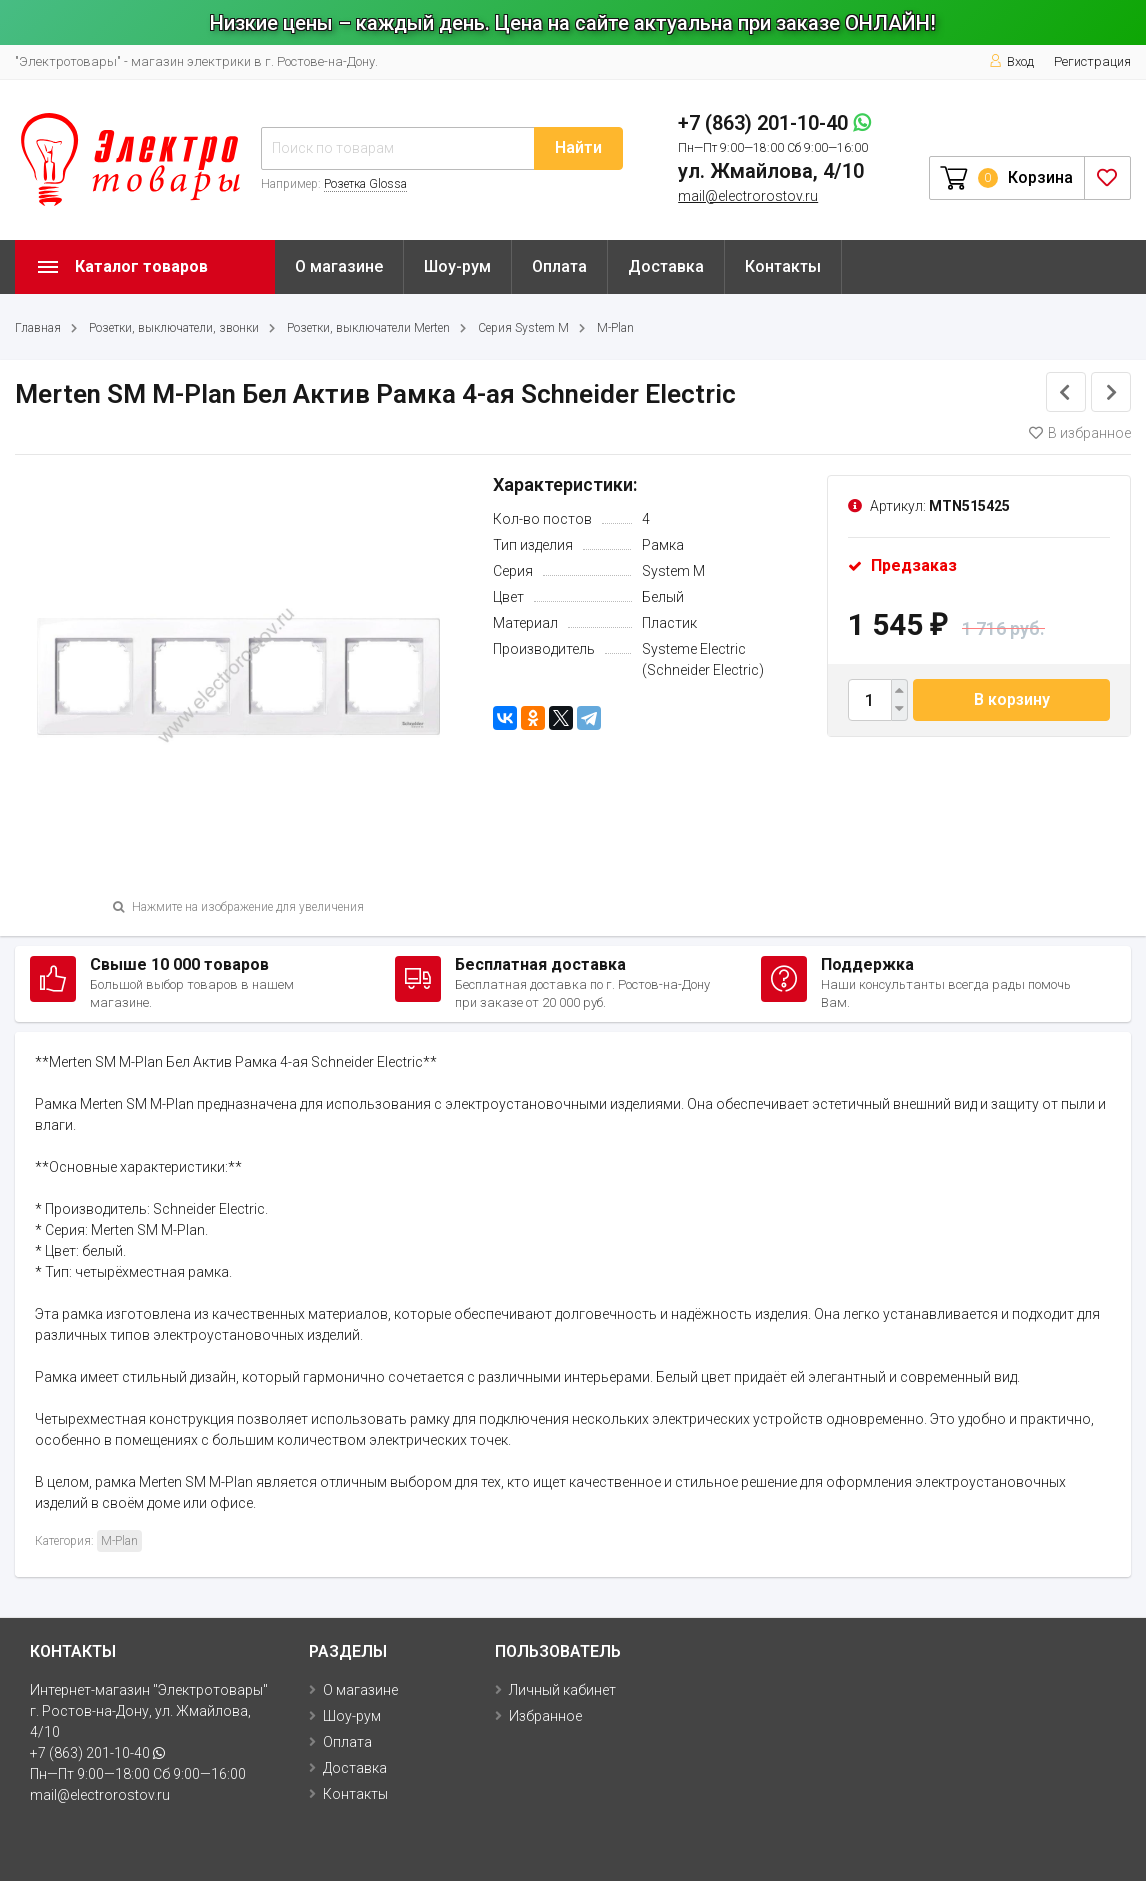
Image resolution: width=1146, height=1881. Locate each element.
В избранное (1080, 433)
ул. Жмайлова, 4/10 (771, 171)
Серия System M (523, 328)
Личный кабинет (562, 1690)
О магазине (339, 266)
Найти (578, 147)
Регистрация (1092, 61)
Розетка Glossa (365, 184)
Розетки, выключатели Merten (368, 328)
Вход (1011, 61)
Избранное (545, 1716)
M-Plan (615, 328)
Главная (38, 328)
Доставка (666, 266)
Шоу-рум (457, 266)
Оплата (559, 266)
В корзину (1012, 699)
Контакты (783, 266)
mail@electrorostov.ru (748, 196)
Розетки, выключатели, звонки (174, 328)
